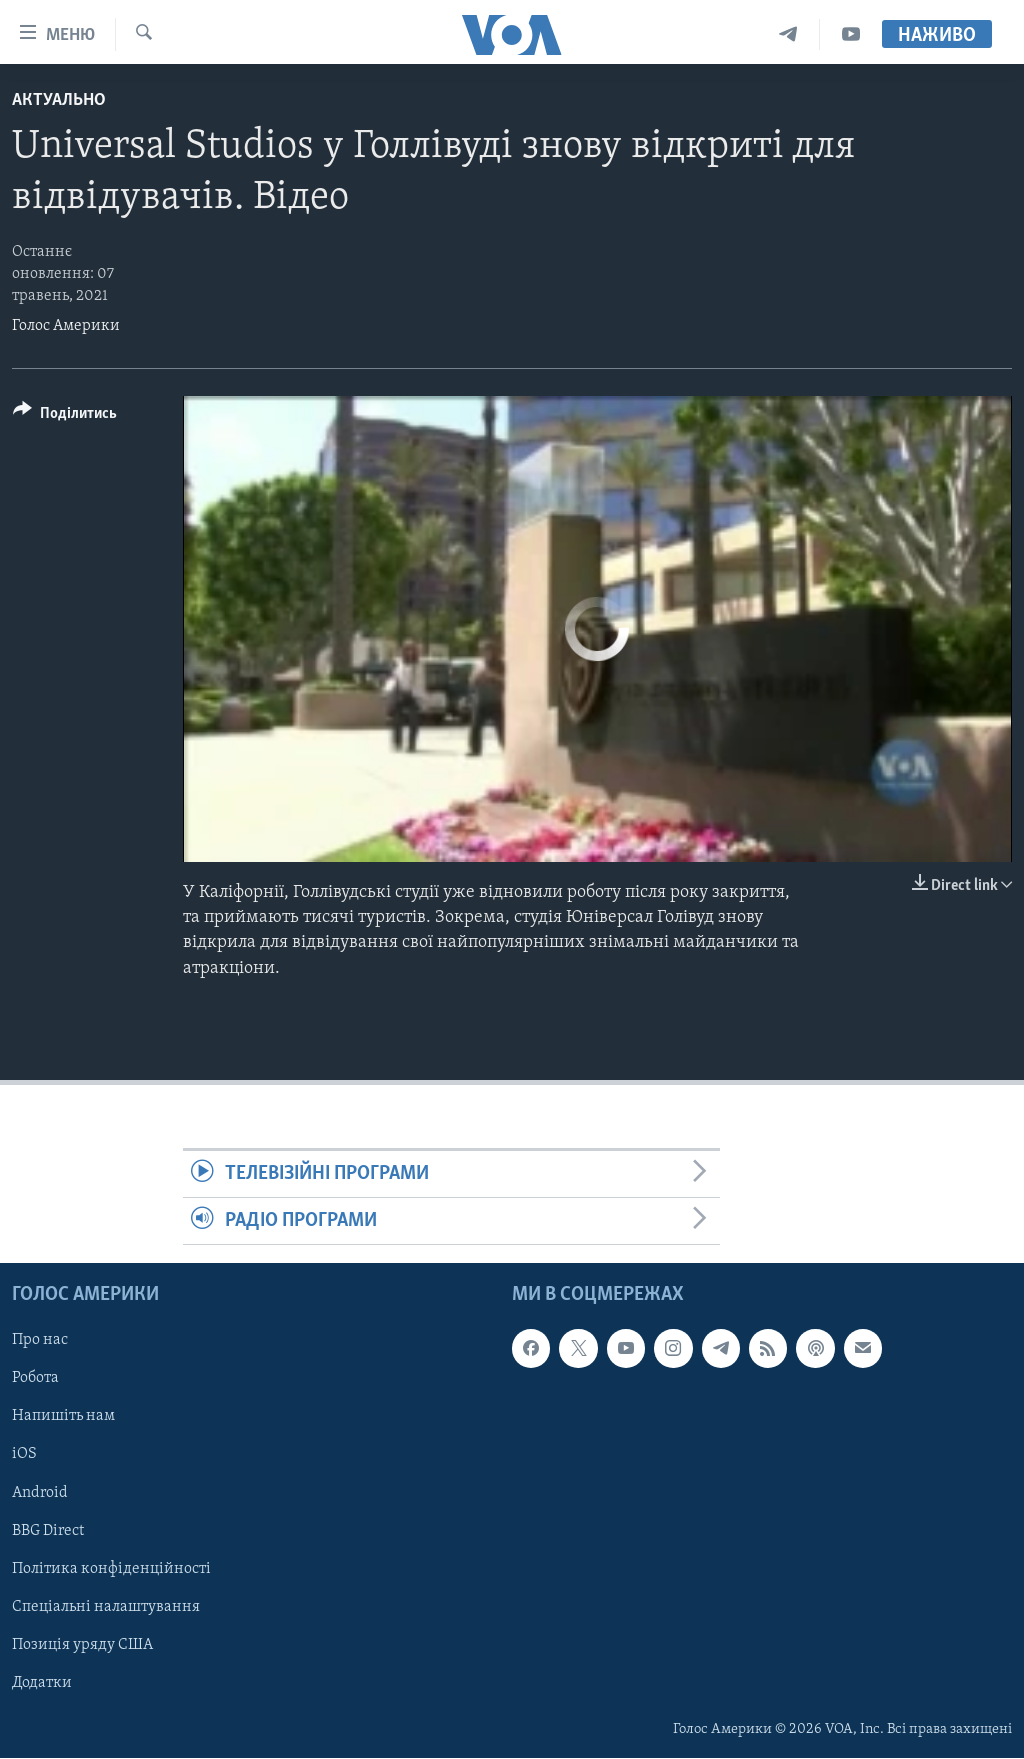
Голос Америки (66, 326)
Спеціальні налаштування (106, 1607)
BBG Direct (48, 1531)
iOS (24, 1455)
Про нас (40, 1341)
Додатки (42, 1683)
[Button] (65, 416)
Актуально (59, 100)
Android (40, 1493)
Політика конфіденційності (111, 1569)
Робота (35, 1379)
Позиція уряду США (82, 1645)
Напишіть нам (63, 1417)
